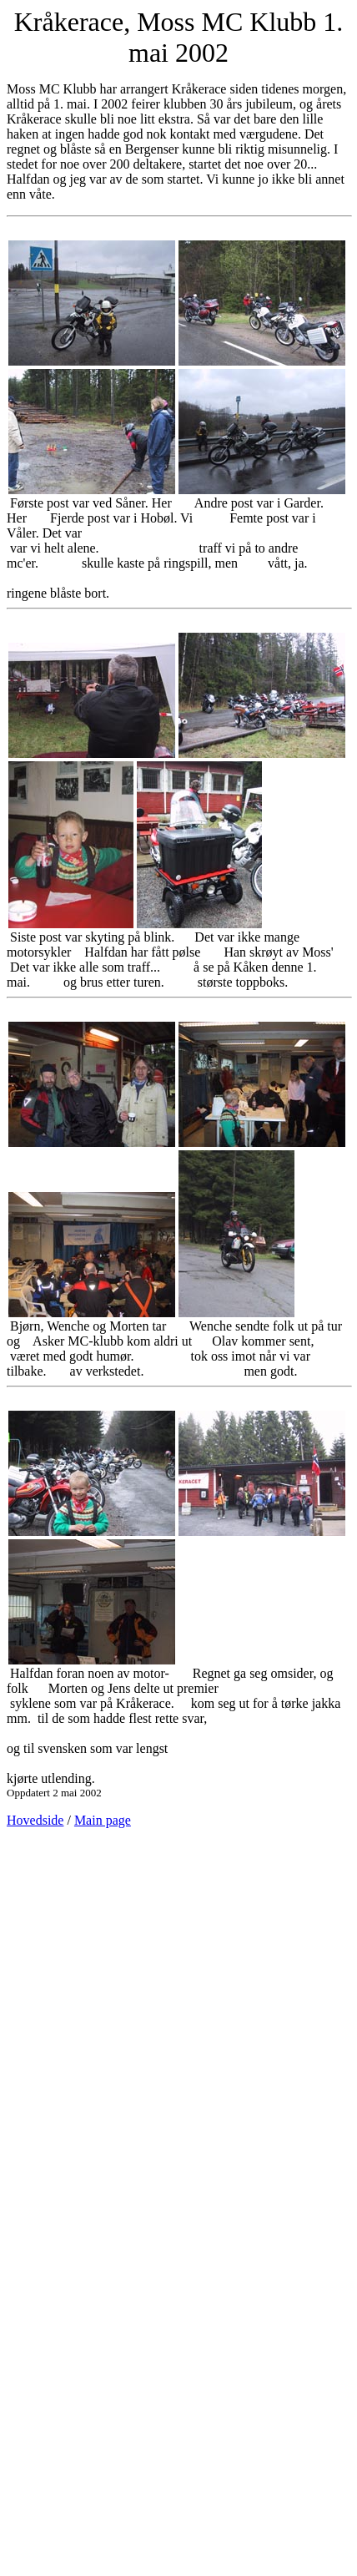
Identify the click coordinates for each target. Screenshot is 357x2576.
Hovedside (35, 1820)
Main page (102, 1820)
